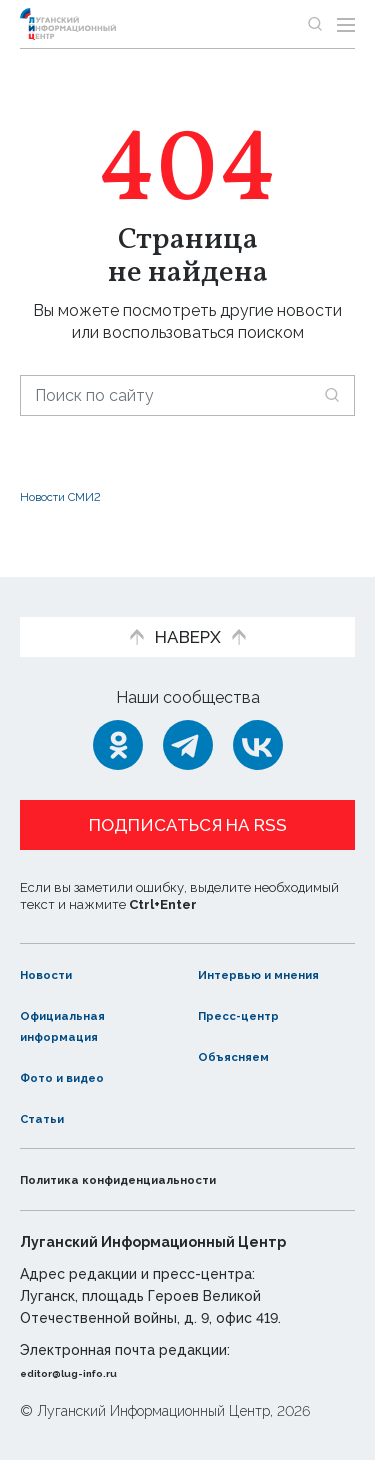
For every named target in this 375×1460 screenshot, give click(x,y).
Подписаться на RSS (188, 804)
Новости (55, 953)
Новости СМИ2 (79, 495)
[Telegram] (188, 724)
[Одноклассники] (118, 724)
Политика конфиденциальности (154, 1179)
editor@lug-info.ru (88, 1373)
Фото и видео (77, 1076)
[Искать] (332, 395)
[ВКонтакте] (258, 724)
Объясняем (246, 1055)
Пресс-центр (253, 1015)
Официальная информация (77, 1026)
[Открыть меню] (346, 24)
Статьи (49, 1117)
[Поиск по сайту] (187, 395)
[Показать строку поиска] (315, 24)
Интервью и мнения (247, 964)
